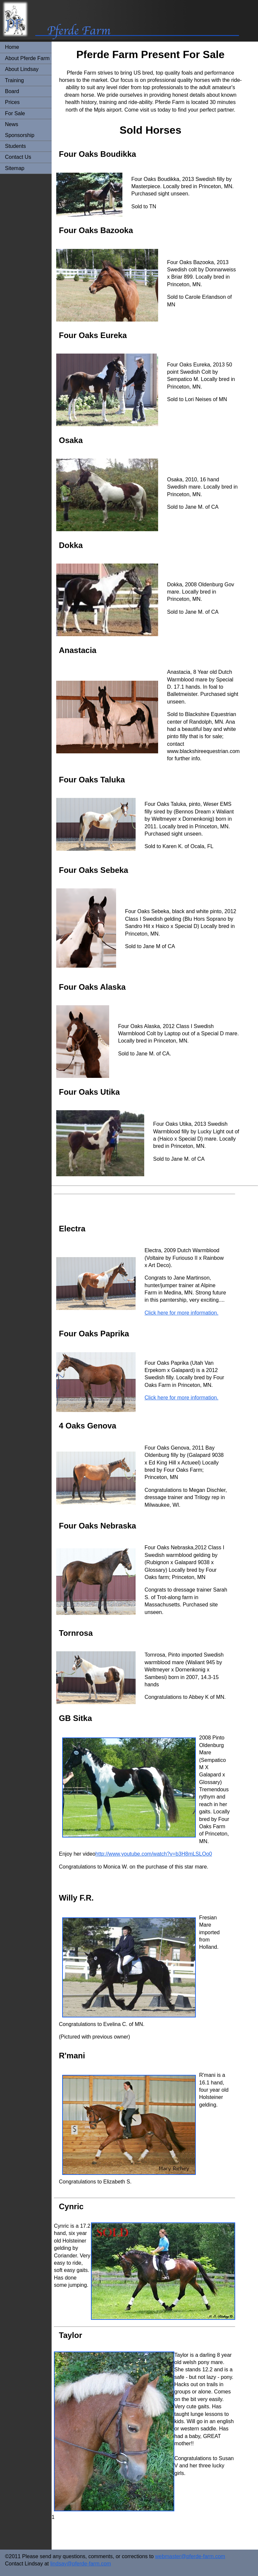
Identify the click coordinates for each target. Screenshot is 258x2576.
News (11, 124)
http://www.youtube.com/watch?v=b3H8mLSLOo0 (153, 1854)
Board (12, 91)
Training (14, 80)
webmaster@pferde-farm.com (190, 2556)
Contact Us (18, 157)
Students (15, 146)
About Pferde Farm (27, 58)
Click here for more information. (181, 1313)
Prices (12, 102)
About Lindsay (21, 69)
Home (12, 47)
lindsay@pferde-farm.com (80, 2563)
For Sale (15, 113)
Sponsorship (19, 135)
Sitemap (14, 168)
